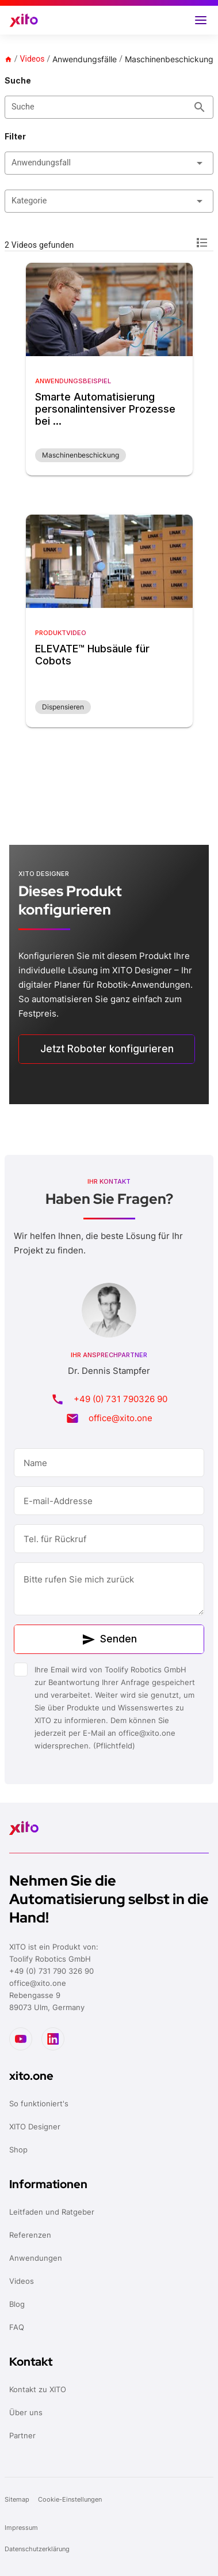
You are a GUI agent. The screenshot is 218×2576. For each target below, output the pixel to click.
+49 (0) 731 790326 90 (120, 1398)
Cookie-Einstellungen (70, 2499)
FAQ (16, 2327)
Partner (22, 2435)
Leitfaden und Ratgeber (51, 2211)
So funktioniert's (38, 2103)
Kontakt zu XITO (37, 2389)
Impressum (21, 2528)
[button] (200, 20)
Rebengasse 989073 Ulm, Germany (47, 2001)
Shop (18, 2149)
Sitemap (18, 2499)
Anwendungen (35, 2258)
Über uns (26, 2412)
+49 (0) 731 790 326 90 (51, 1971)
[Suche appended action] (199, 107)
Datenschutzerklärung (38, 2549)
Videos (32, 58)
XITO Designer (34, 2126)
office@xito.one (120, 1417)
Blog (17, 2304)
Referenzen (30, 2234)
